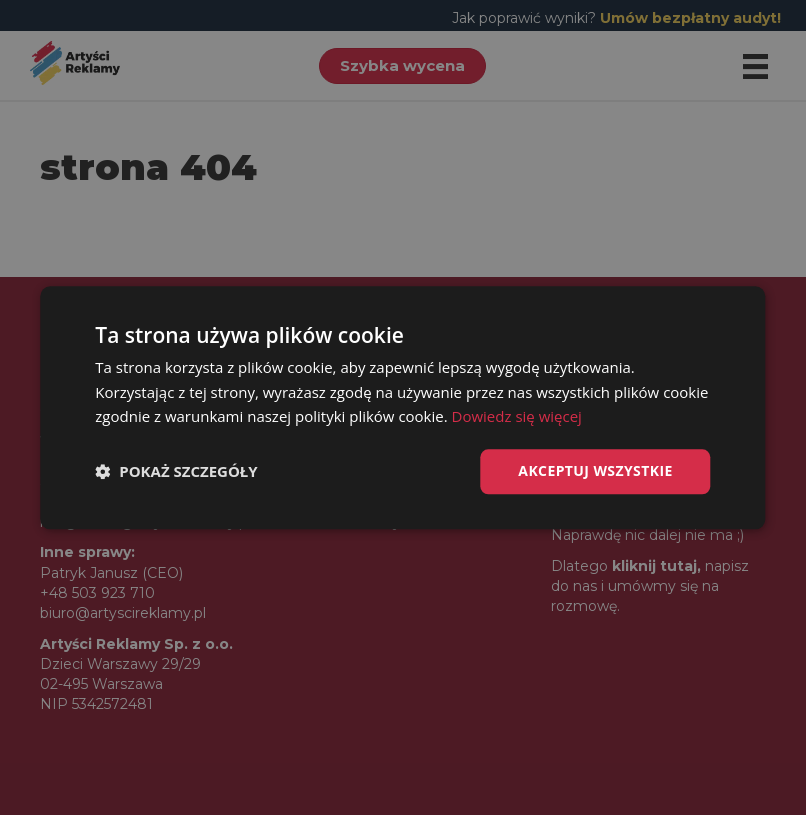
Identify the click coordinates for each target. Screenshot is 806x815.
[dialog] (402, 407)
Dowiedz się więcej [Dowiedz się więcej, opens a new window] (517, 417)
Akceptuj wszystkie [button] (595, 470)
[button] (176, 472)
